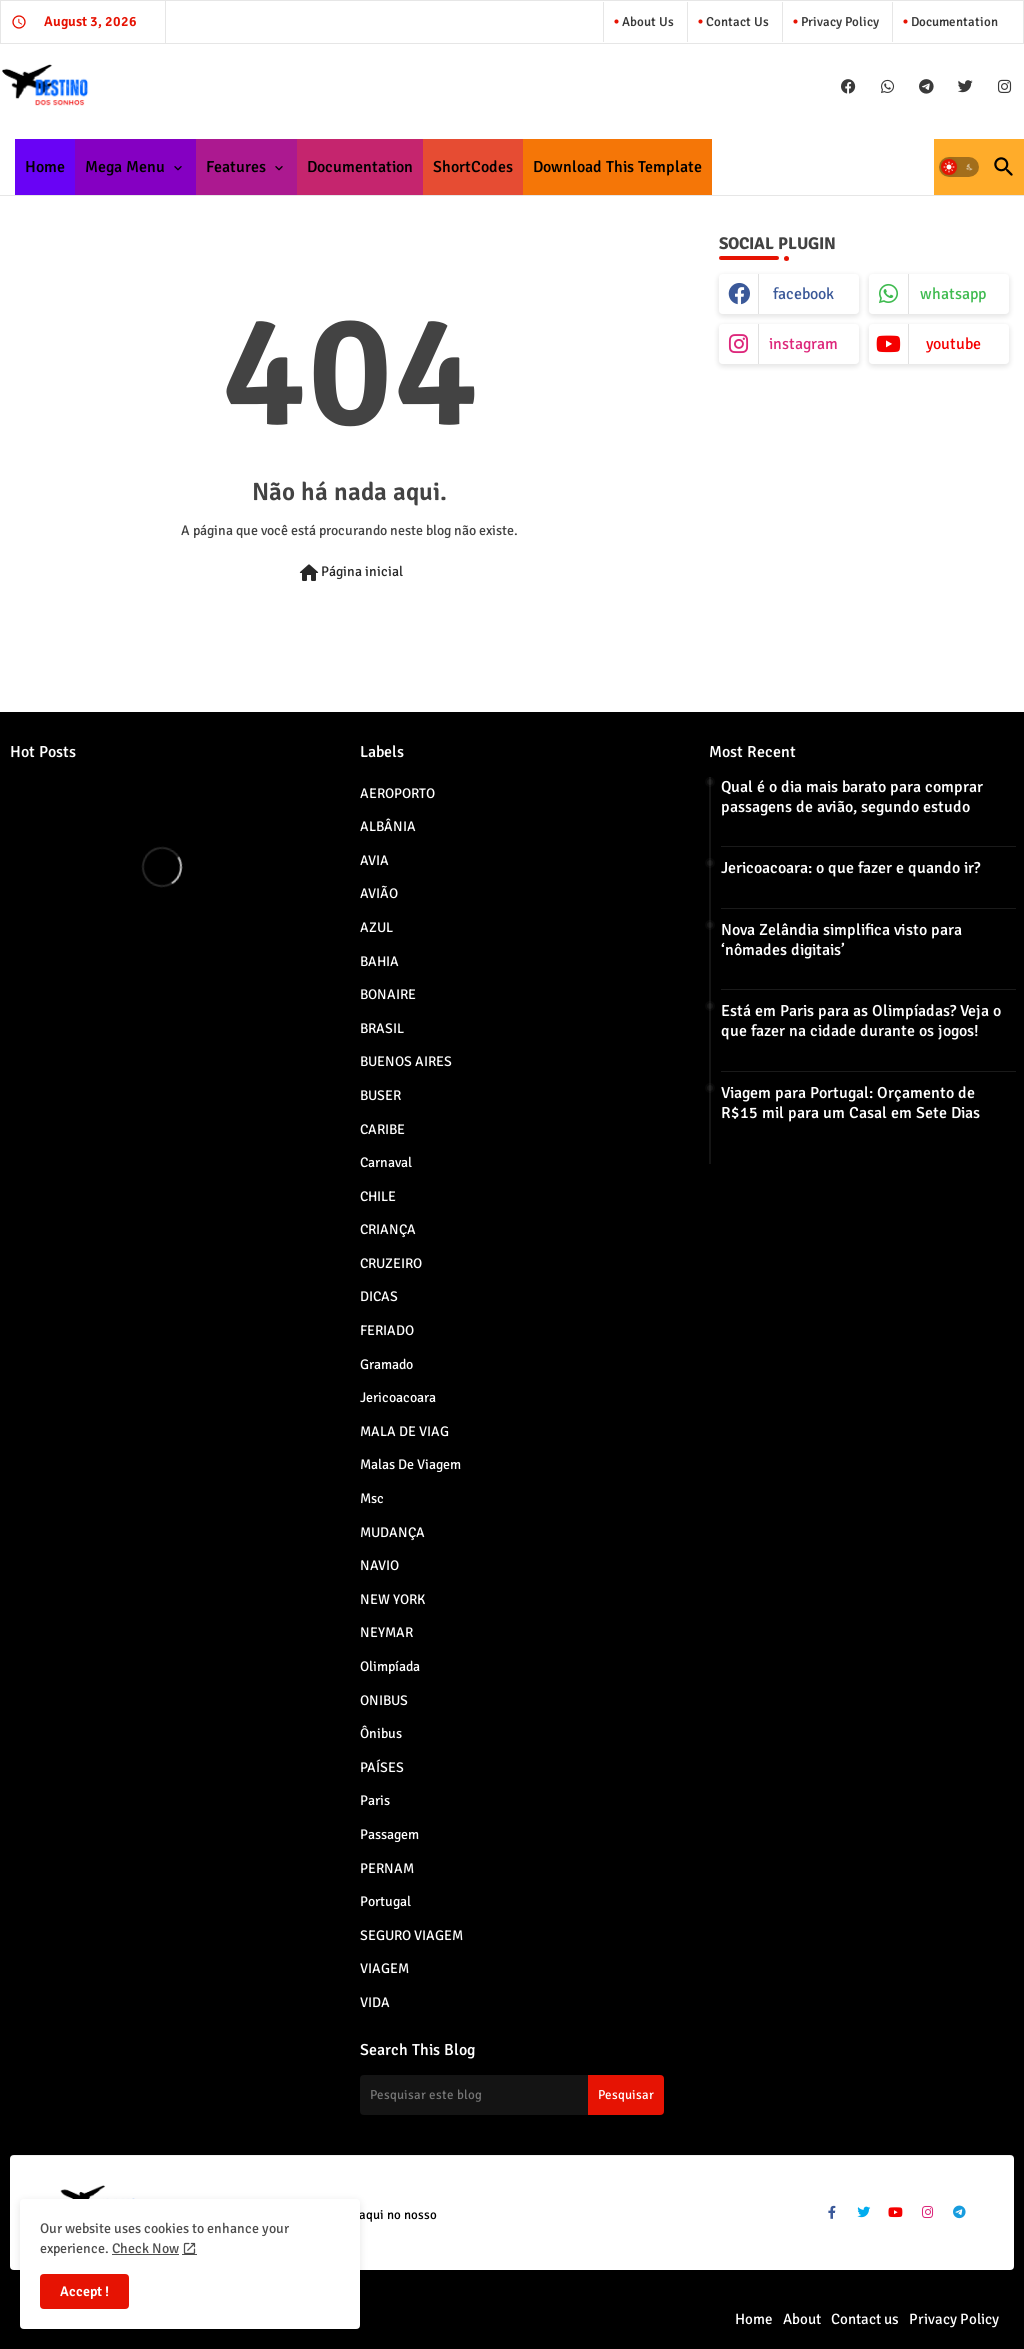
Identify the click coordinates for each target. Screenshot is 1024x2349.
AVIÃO (512, 893)
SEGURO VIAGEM (512, 1935)
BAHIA (512, 961)
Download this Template (617, 167)
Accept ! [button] (84, 2291)
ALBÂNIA (512, 826)
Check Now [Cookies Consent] (145, 2248)
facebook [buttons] (803, 294)
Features (236, 167)
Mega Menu (125, 167)
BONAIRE (512, 994)
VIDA (512, 2002)
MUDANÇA (512, 1532)
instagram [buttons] (803, 344)
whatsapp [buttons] (953, 294)
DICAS (512, 1296)
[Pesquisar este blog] (474, 2095)
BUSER (512, 1095)
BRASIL (512, 1028)
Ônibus (512, 1733)
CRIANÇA (512, 1229)
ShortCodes (473, 167)
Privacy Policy (838, 22)
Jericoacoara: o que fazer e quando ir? (850, 868)
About (802, 2319)
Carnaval (512, 1162)
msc (512, 1498)
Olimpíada (512, 1666)
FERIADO (512, 1330)
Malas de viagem (512, 1464)
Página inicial (350, 573)
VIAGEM (512, 1968)
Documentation (953, 22)
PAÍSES (512, 1767)
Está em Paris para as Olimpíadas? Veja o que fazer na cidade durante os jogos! (861, 1021)
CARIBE (512, 1129)
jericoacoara (512, 1397)
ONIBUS (512, 1700)
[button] (959, 167)
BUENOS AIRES (512, 1061)
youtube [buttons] (953, 344)
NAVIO (512, 1565)
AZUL (512, 927)
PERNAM (512, 1868)
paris (512, 1800)
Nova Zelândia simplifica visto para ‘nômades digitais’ (841, 940)
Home (45, 167)
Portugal (512, 1901)
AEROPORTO (512, 793)
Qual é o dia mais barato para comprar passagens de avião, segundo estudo (852, 797)
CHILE (512, 1196)
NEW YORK (512, 1599)
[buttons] (848, 86)
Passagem (512, 1834)
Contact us (736, 22)
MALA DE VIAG (512, 1431)
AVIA (512, 860)
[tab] (45, 167)
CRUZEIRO (512, 1263)
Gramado (512, 1364)
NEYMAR (512, 1632)
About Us (646, 22)
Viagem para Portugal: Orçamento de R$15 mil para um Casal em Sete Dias (850, 1103)
